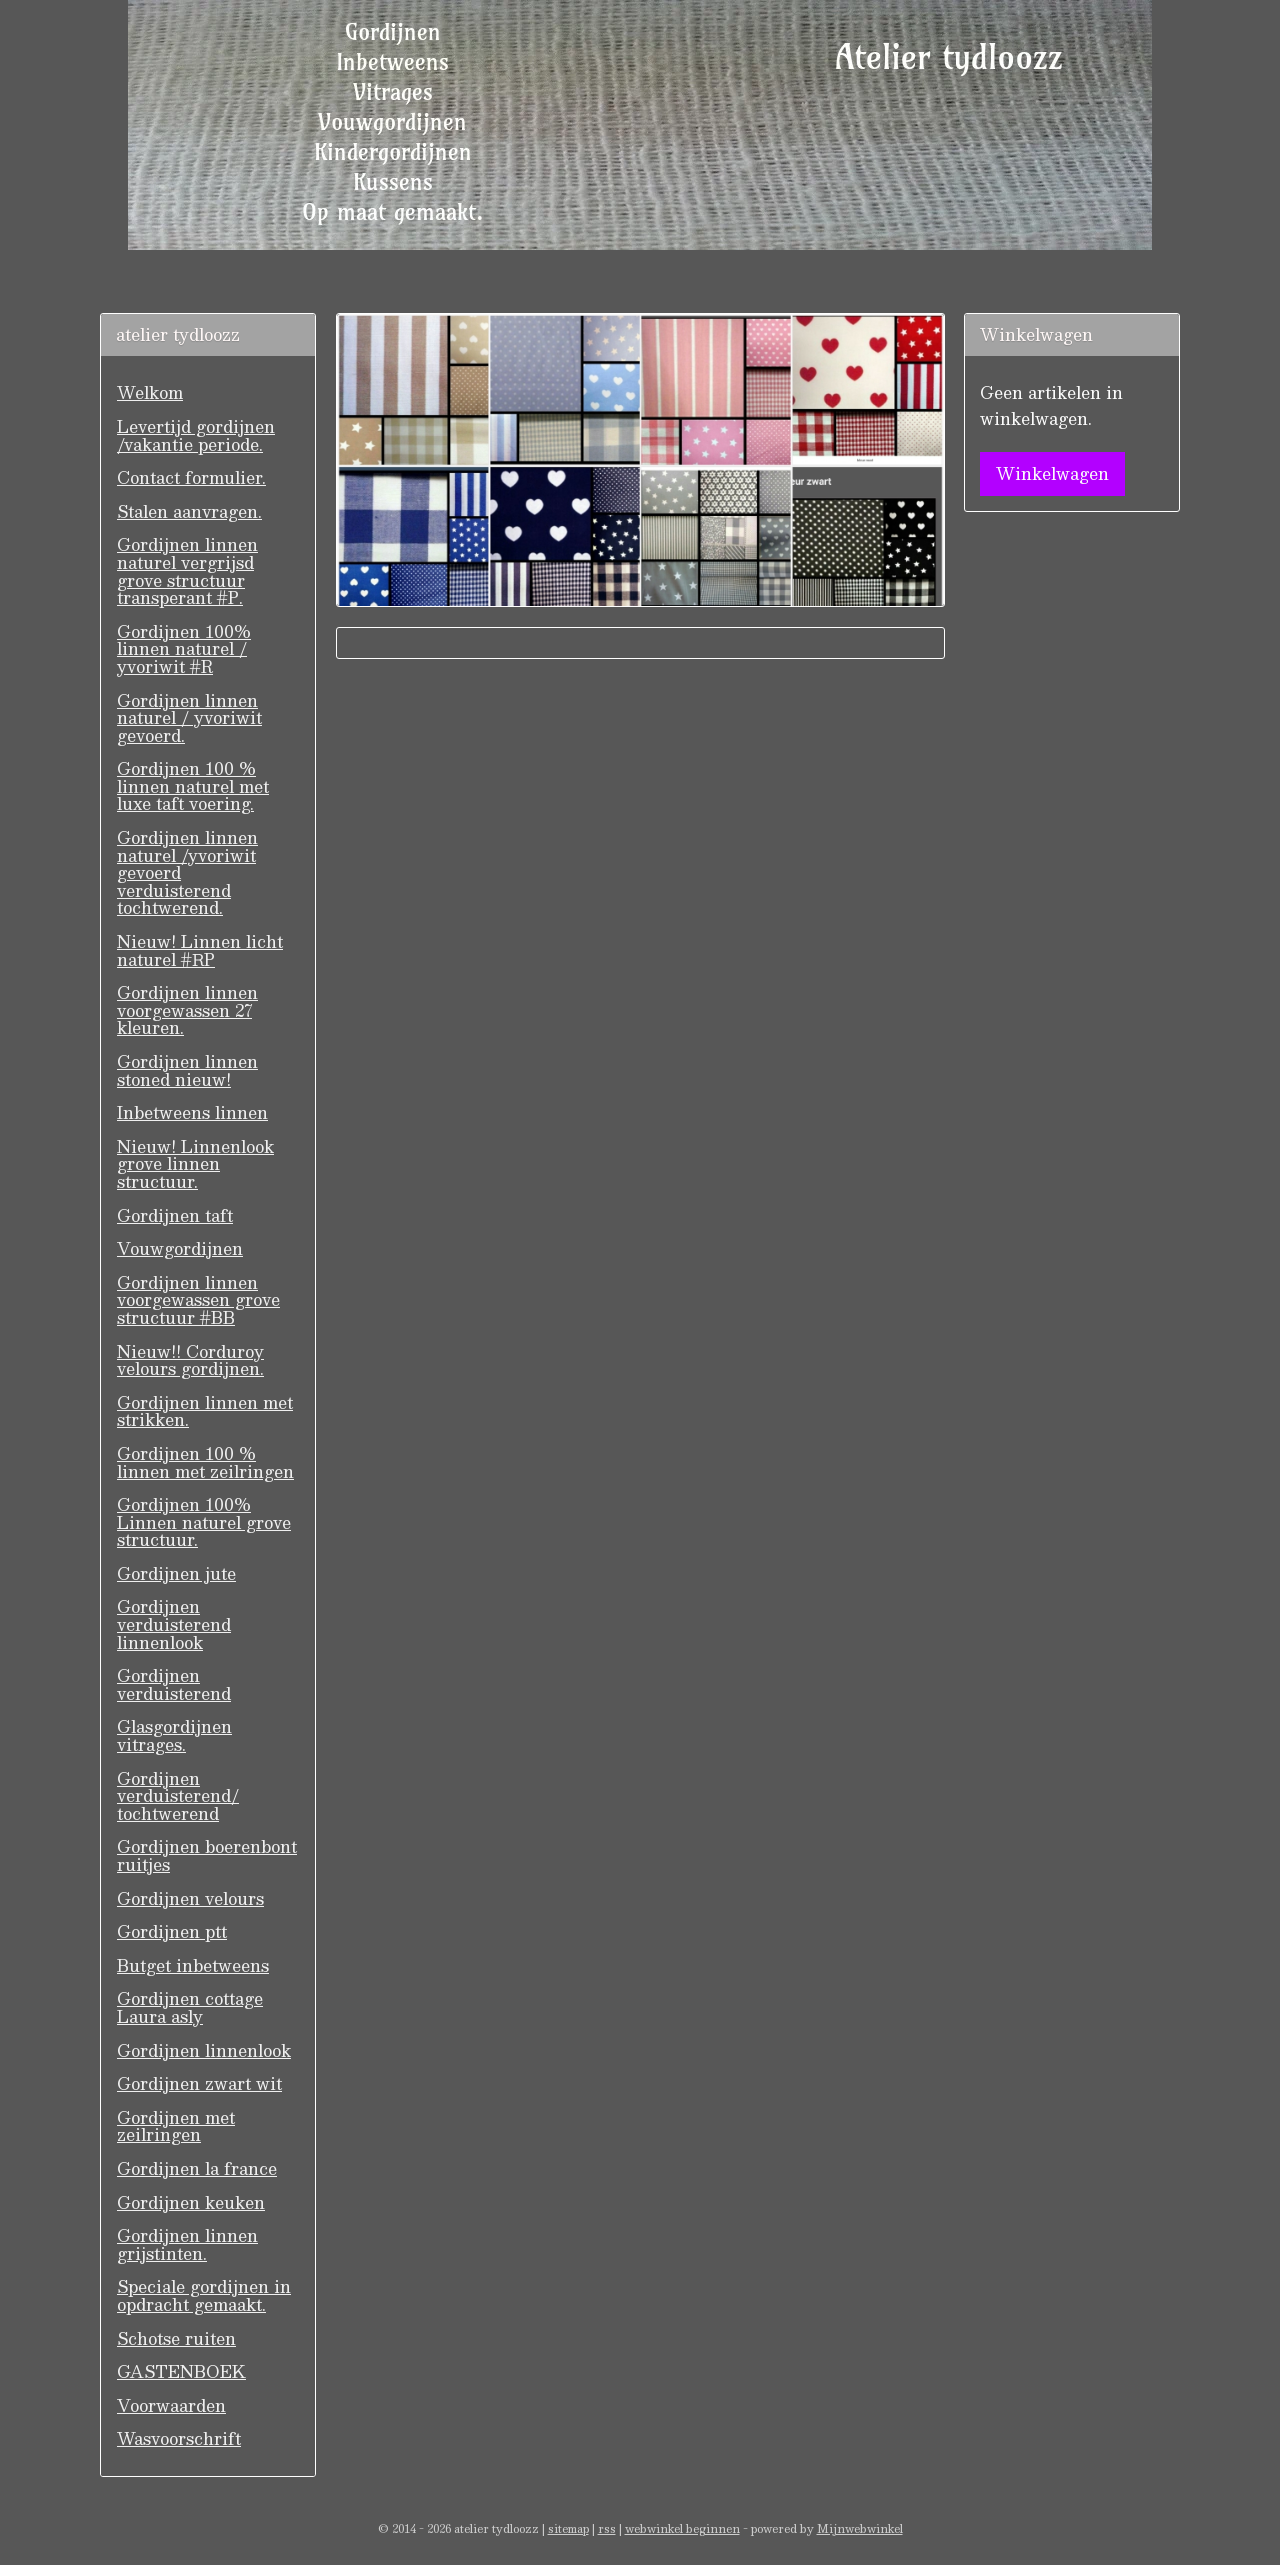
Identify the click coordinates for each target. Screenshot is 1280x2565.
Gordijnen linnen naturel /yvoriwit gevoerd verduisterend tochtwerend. (187, 872)
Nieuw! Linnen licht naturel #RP (200, 950)
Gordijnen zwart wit (199, 2083)
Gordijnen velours (190, 1898)
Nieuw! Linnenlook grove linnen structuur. (195, 1164)
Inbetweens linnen (192, 1112)
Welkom (150, 392)
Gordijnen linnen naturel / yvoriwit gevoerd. (189, 718)
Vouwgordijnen (180, 1248)
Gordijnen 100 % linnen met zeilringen (205, 1462)
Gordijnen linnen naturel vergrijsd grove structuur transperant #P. (187, 571)
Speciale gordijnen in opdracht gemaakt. (204, 2295)
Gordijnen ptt (172, 1931)
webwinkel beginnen (682, 2528)
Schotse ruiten (176, 2338)
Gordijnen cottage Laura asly (190, 2007)
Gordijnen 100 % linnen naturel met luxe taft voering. (193, 786)
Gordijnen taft (175, 1215)
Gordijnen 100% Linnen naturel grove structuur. (204, 1522)
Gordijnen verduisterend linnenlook (174, 1624)
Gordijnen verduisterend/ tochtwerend (178, 1796)
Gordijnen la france (197, 2168)
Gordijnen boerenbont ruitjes (207, 1855)
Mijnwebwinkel (860, 2528)
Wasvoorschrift (179, 2438)
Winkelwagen (1052, 473)
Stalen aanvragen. (189, 511)
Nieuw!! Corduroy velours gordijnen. (190, 1360)
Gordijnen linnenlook (204, 2050)
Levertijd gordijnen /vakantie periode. (196, 435)
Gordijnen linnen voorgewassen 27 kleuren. (187, 1010)
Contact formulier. (191, 477)
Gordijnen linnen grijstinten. (187, 2244)
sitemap (568, 2528)
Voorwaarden (171, 2405)
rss (607, 2528)
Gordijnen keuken (191, 2202)
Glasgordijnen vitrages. (174, 1735)
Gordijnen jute (176, 1573)
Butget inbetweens (193, 1965)
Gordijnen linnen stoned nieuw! (187, 1070)
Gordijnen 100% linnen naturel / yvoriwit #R (184, 649)
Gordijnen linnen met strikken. (205, 1411)
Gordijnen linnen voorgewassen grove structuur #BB (198, 1300)
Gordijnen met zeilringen (176, 2126)
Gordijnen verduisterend (174, 1684)
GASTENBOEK (181, 2371)
